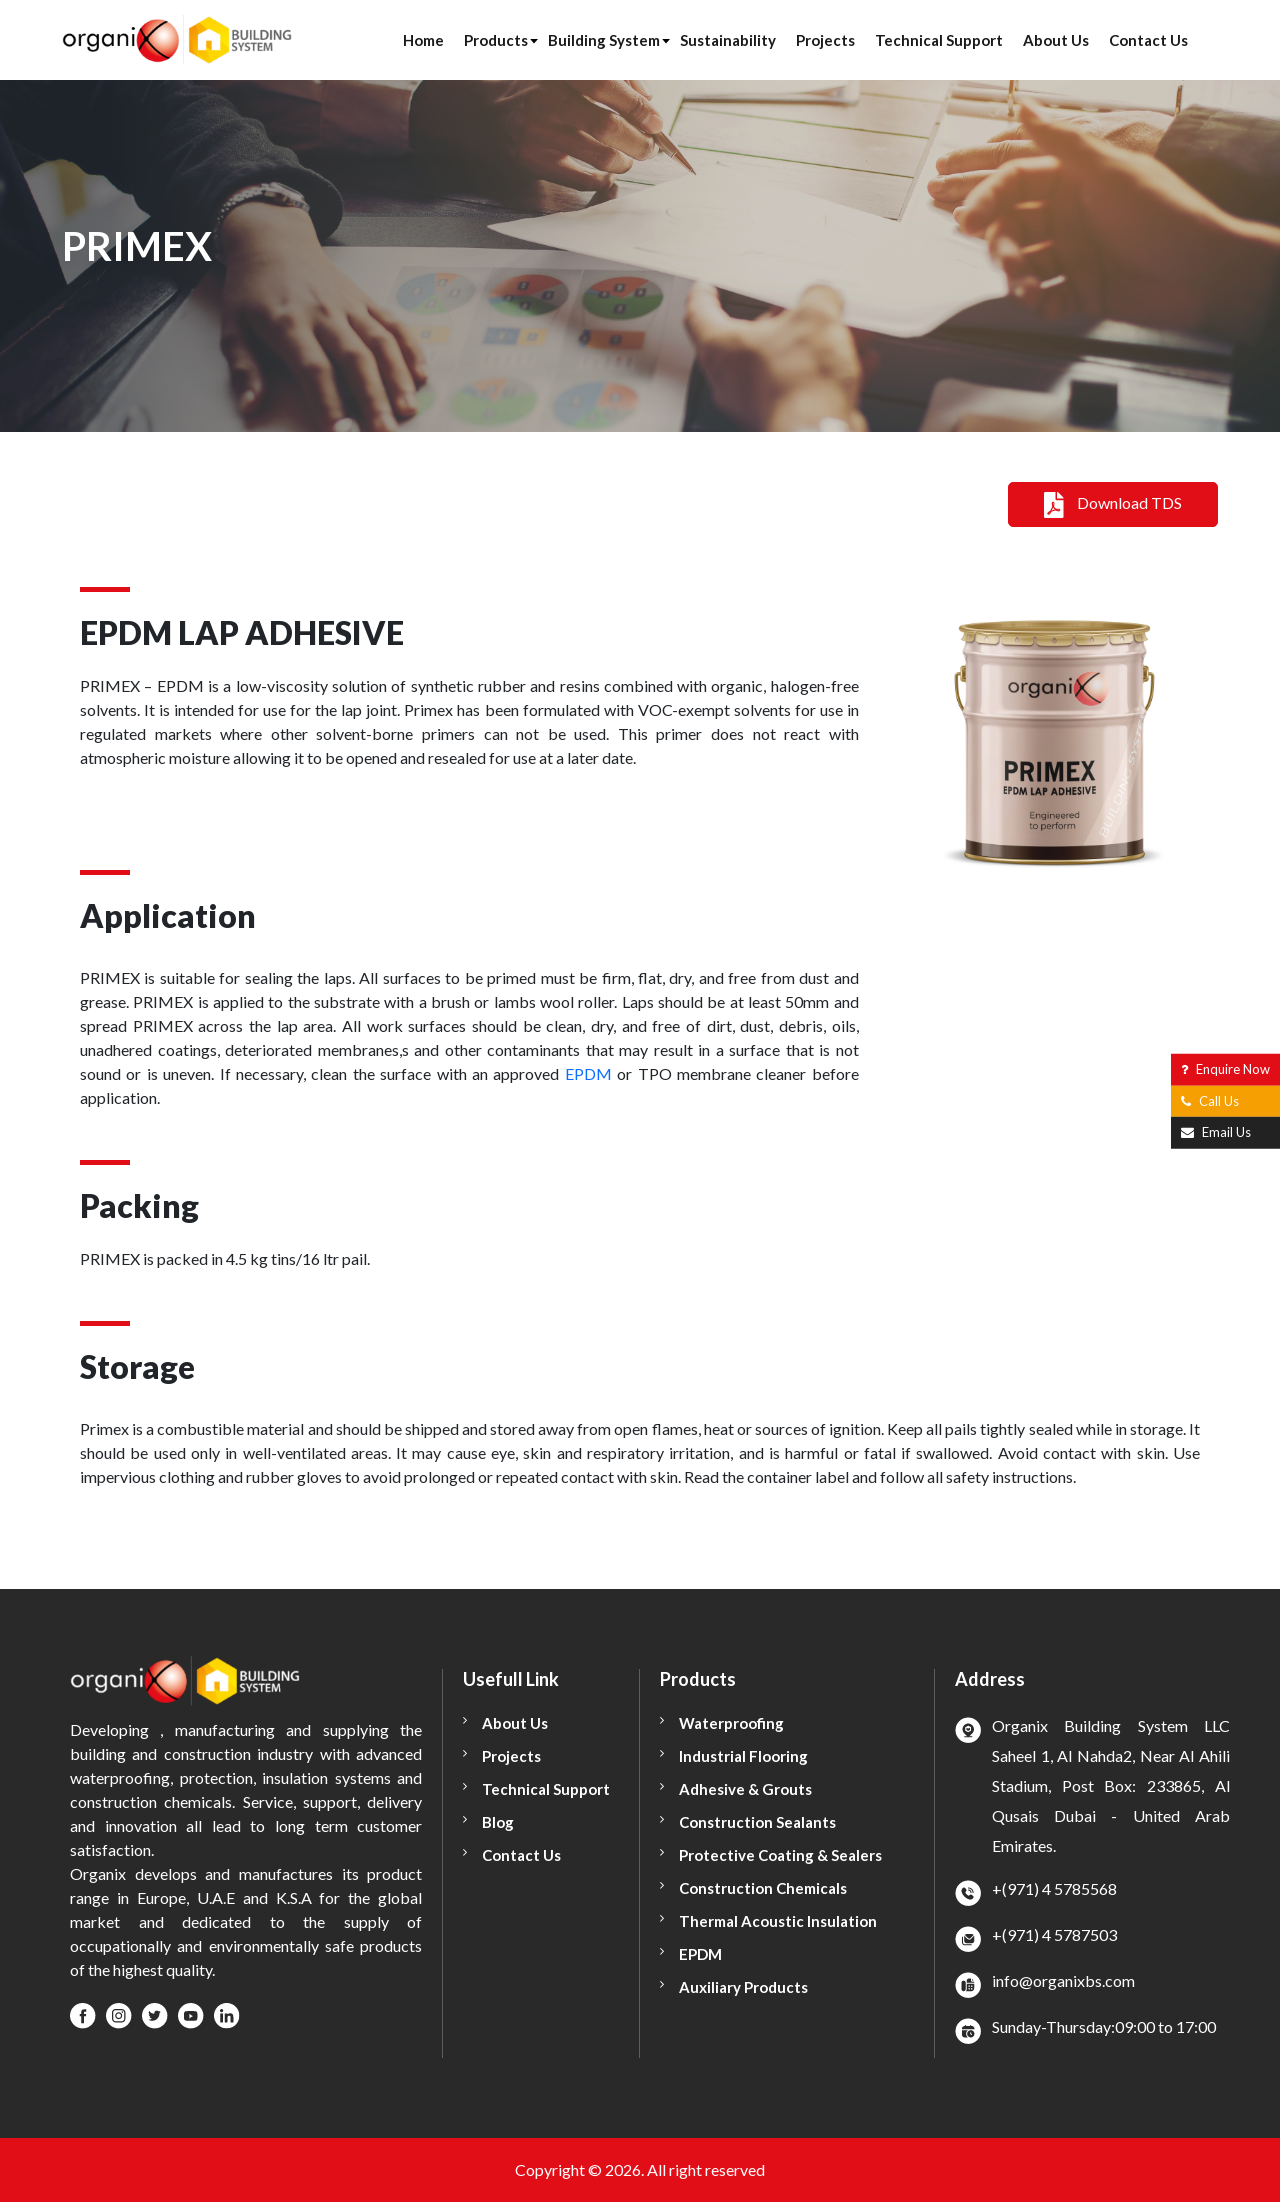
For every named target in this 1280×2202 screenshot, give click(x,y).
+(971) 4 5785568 (1054, 1888)
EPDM (588, 1073)
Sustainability (728, 40)
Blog (498, 1822)
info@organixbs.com (1063, 1980)
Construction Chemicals (763, 1888)
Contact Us (1148, 40)
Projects (825, 40)
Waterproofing (731, 1723)
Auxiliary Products (743, 1987)
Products (496, 40)
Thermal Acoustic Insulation (778, 1921)
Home (423, 40)
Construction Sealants (757, 1822)
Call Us (1210, 1100)
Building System (604, 40)
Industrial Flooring (743, 1756)
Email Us (1216, 1132)
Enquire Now (1225, 1069)
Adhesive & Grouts (745, 1789)
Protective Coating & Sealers (780, 1855)
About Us (1056, 40)
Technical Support (939, 40)
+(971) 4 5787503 (1054, 1934)
